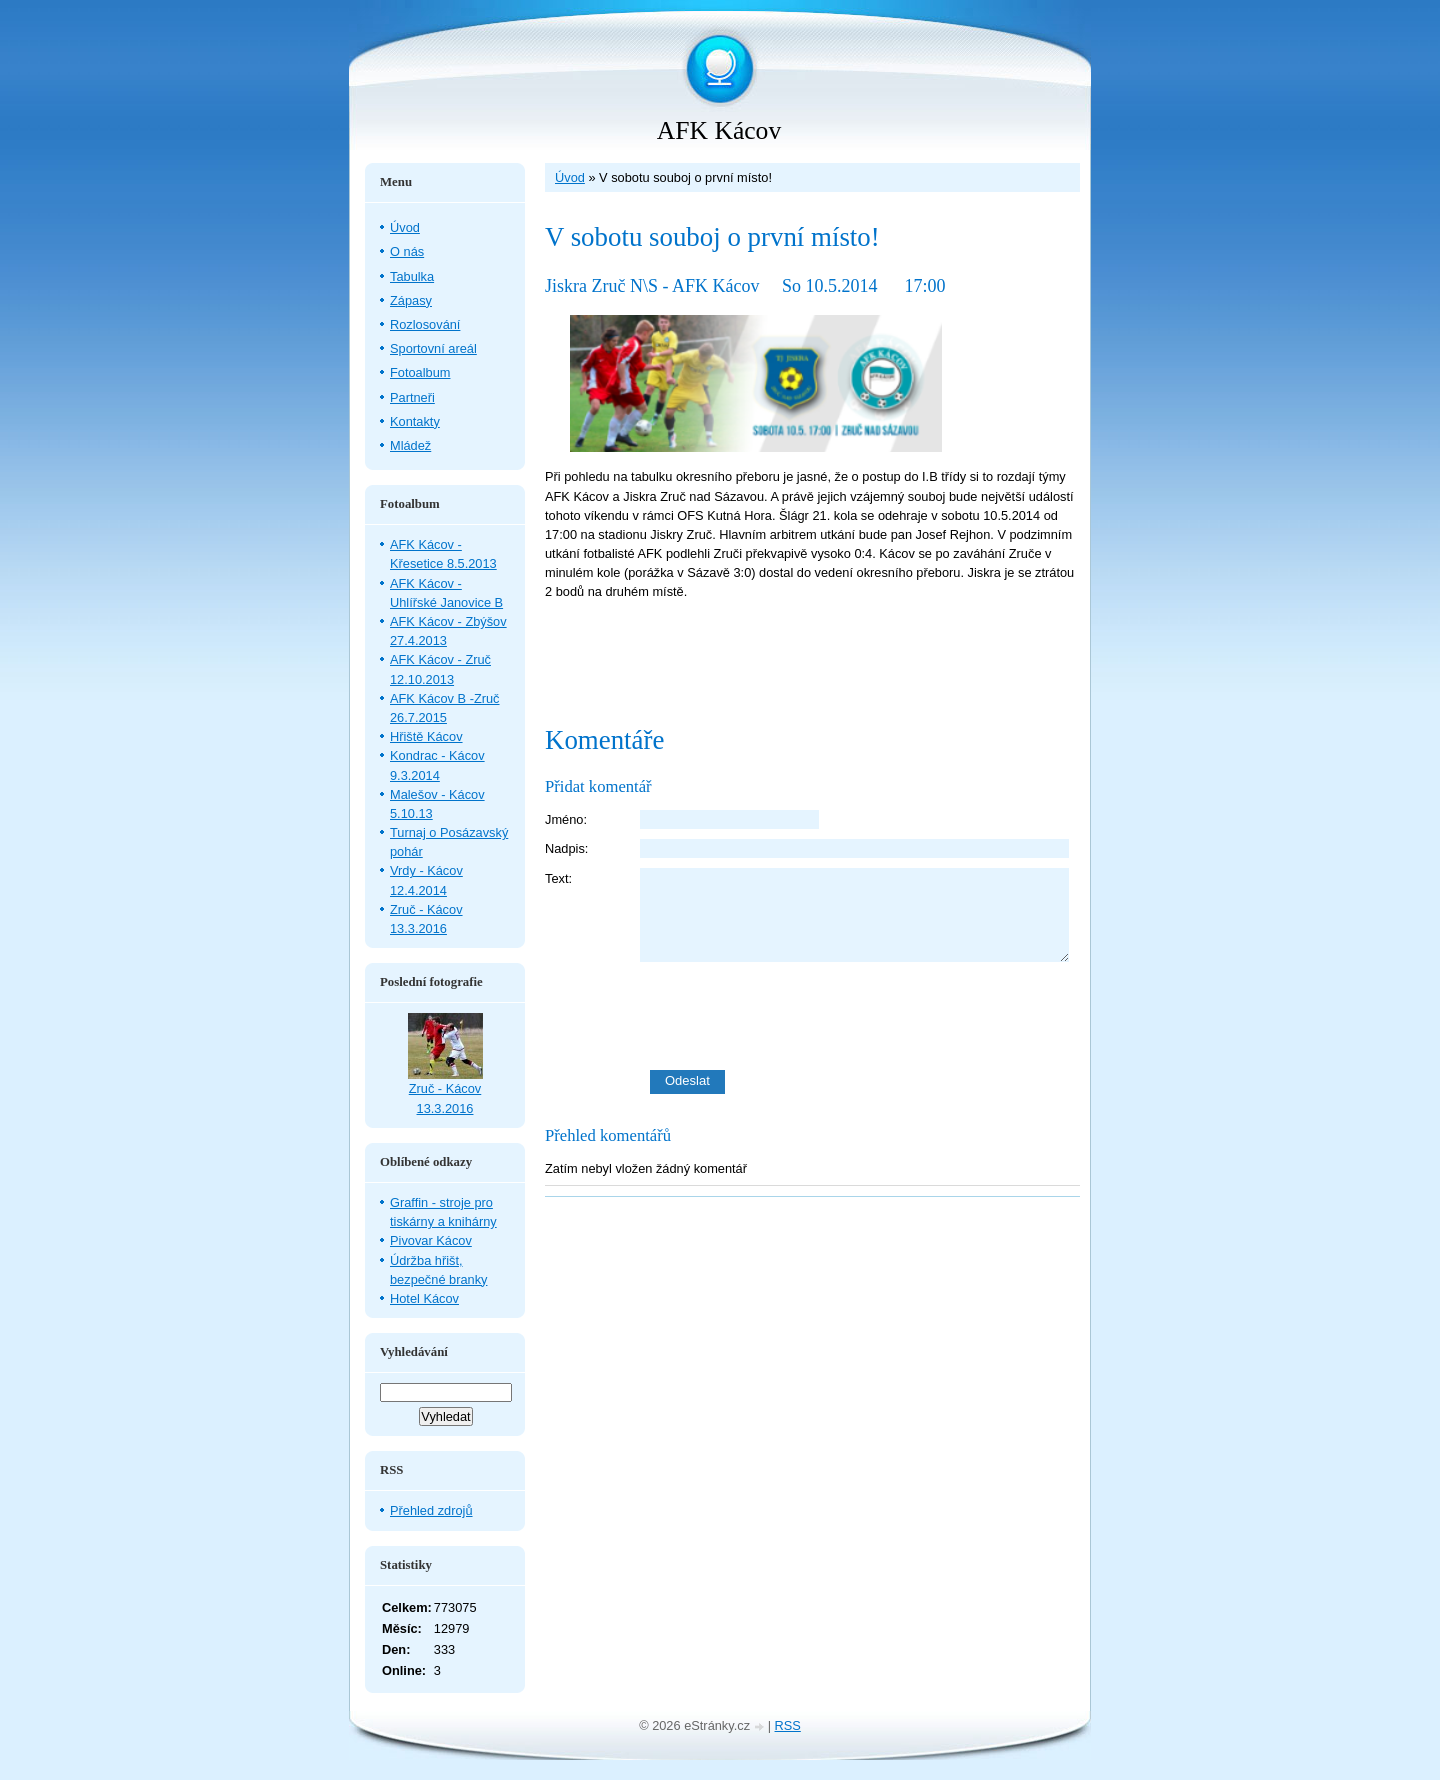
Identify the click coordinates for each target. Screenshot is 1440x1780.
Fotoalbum (420, 372)
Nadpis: (566, 848)
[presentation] (860, 1016)
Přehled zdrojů (431, 1510)
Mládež (410, 445)
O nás (407, 251)
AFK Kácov (719, 130)
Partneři (412, 397)
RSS (788, 1725)
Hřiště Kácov (426, 736)
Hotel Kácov (424, 1298)
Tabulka (412, 276)
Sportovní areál (433, 348)
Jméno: (566, 819)
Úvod (570, 177)
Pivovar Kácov (431, 1240)
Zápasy (411, 300)
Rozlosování (425, 324)
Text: (558, 878)
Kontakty (415, 421)
